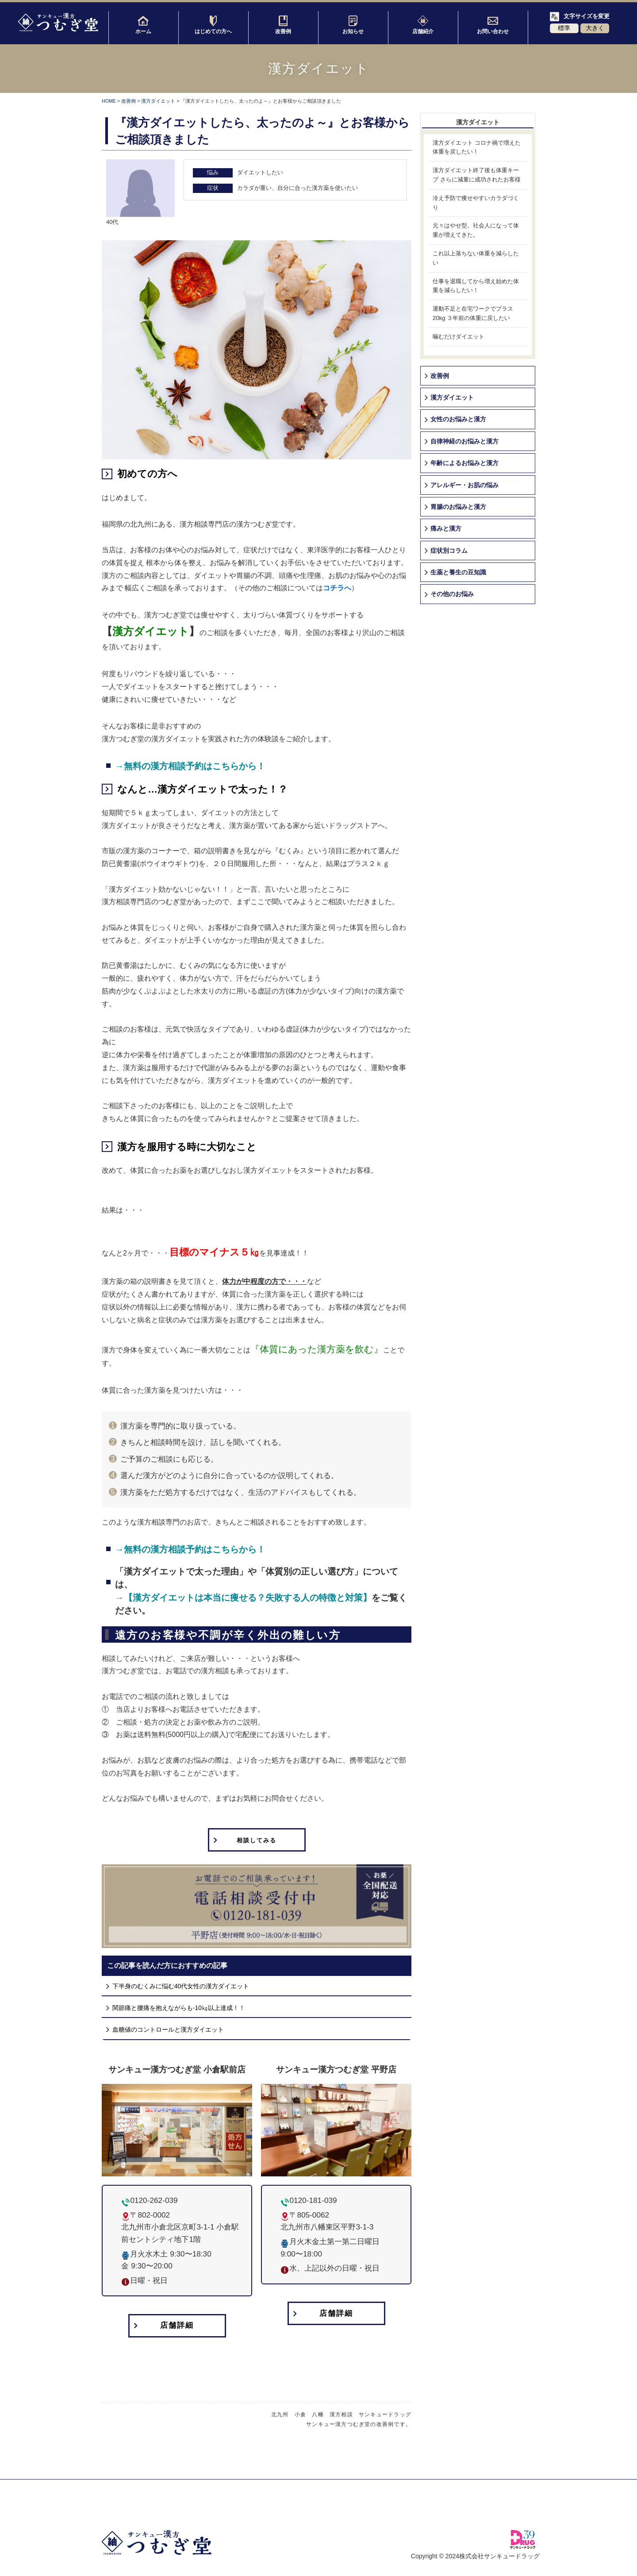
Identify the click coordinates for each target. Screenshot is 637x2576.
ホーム (143, 25)
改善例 (283, 25)
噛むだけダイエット (458, 336)
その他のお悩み (452, 593)
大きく (595, 27)
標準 (564, 27)
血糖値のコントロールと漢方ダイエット (168, 2030)
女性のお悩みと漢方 (458, 419)
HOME (109, 101)
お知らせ (353, 25)
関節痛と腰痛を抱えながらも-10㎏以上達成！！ (178, 2008)
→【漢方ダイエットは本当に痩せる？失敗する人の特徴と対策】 (243, 1597)
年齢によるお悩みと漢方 (464, 462)
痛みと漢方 (445, 528)
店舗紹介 (423, 25)
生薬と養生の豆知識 (458, 572)
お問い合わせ (493, 25)
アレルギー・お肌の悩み (464, 485)
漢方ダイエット (158, 101)
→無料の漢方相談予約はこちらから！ (190, 766)
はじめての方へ (213, 25)
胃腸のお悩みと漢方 (458, 506)
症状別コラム (449, 550)
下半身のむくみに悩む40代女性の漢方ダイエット (180, 1987)
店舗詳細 (177, 2326)
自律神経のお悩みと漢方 (464, 441)
